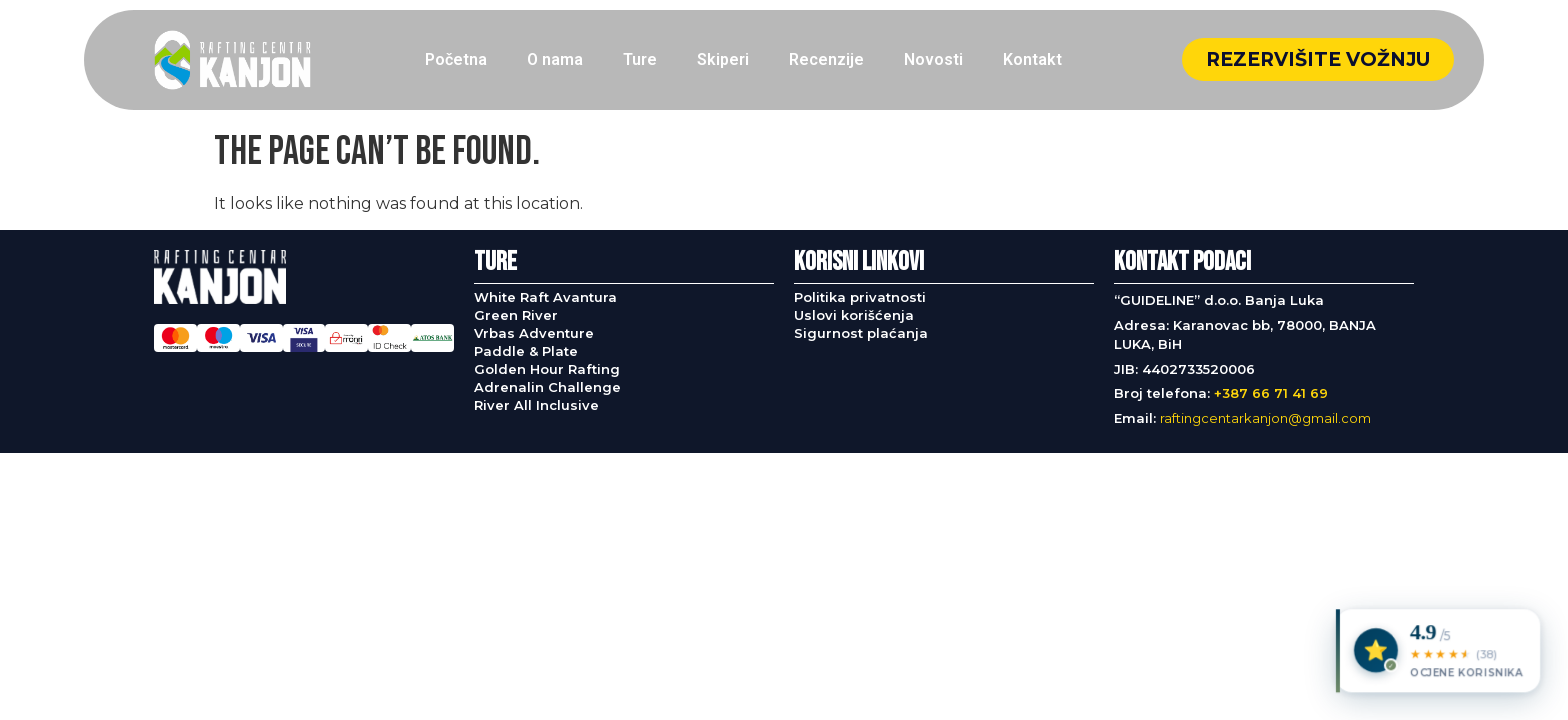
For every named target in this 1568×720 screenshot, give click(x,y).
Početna (456, 59)
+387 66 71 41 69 (1271, 393)
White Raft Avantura (545, 297)
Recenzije (826, 59)
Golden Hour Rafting (547, 369)
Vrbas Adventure (534, 333)
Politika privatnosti (860, 297)
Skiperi (723, 59)
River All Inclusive (536, 405)
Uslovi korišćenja (854, 315)
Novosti (933, 59)
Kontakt (1032, 59)
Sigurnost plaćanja (861, 333)
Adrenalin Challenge (547, 387)
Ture (640, 59)
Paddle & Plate (526, 351)
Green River (516, 315)
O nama (555, 59)
